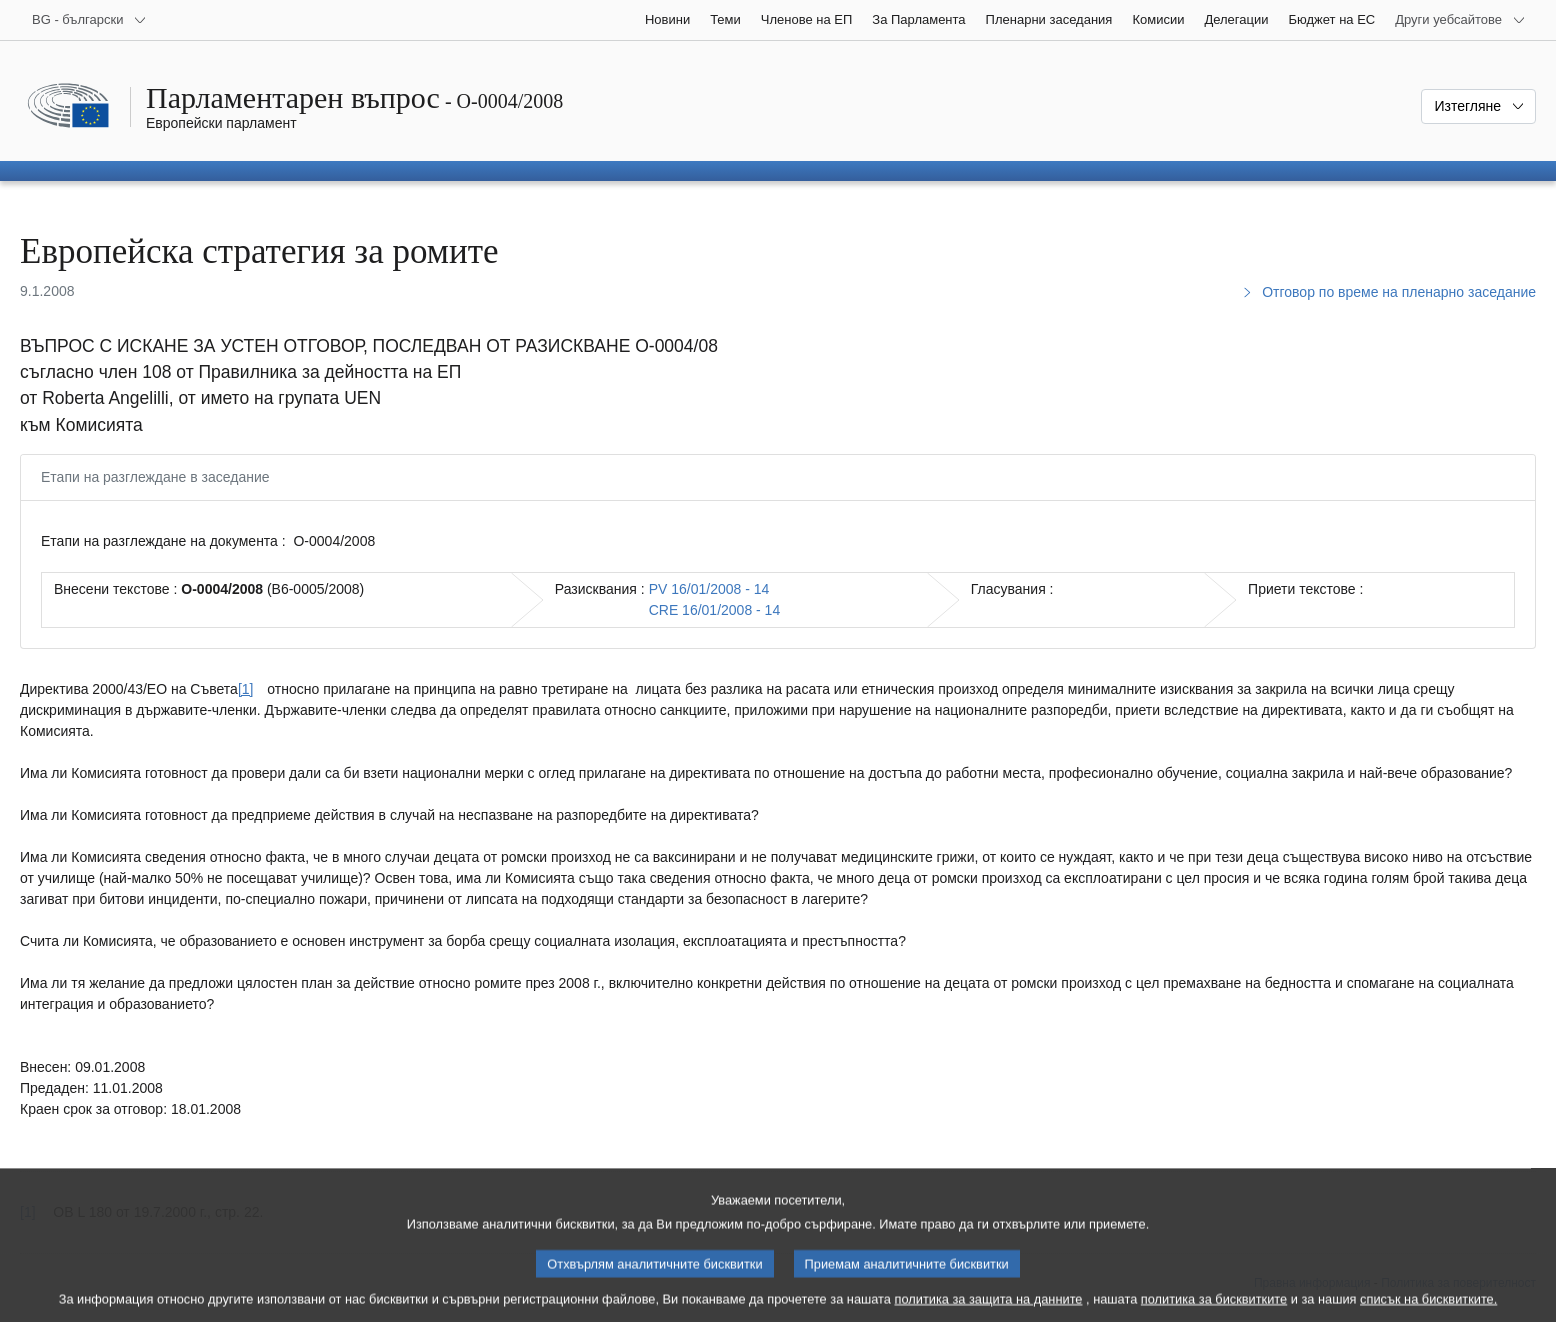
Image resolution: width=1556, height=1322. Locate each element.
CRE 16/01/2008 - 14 (715, 610)
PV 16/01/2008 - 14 (709, 589)
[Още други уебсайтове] (1460, 20)
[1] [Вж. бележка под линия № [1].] (246, 689)
